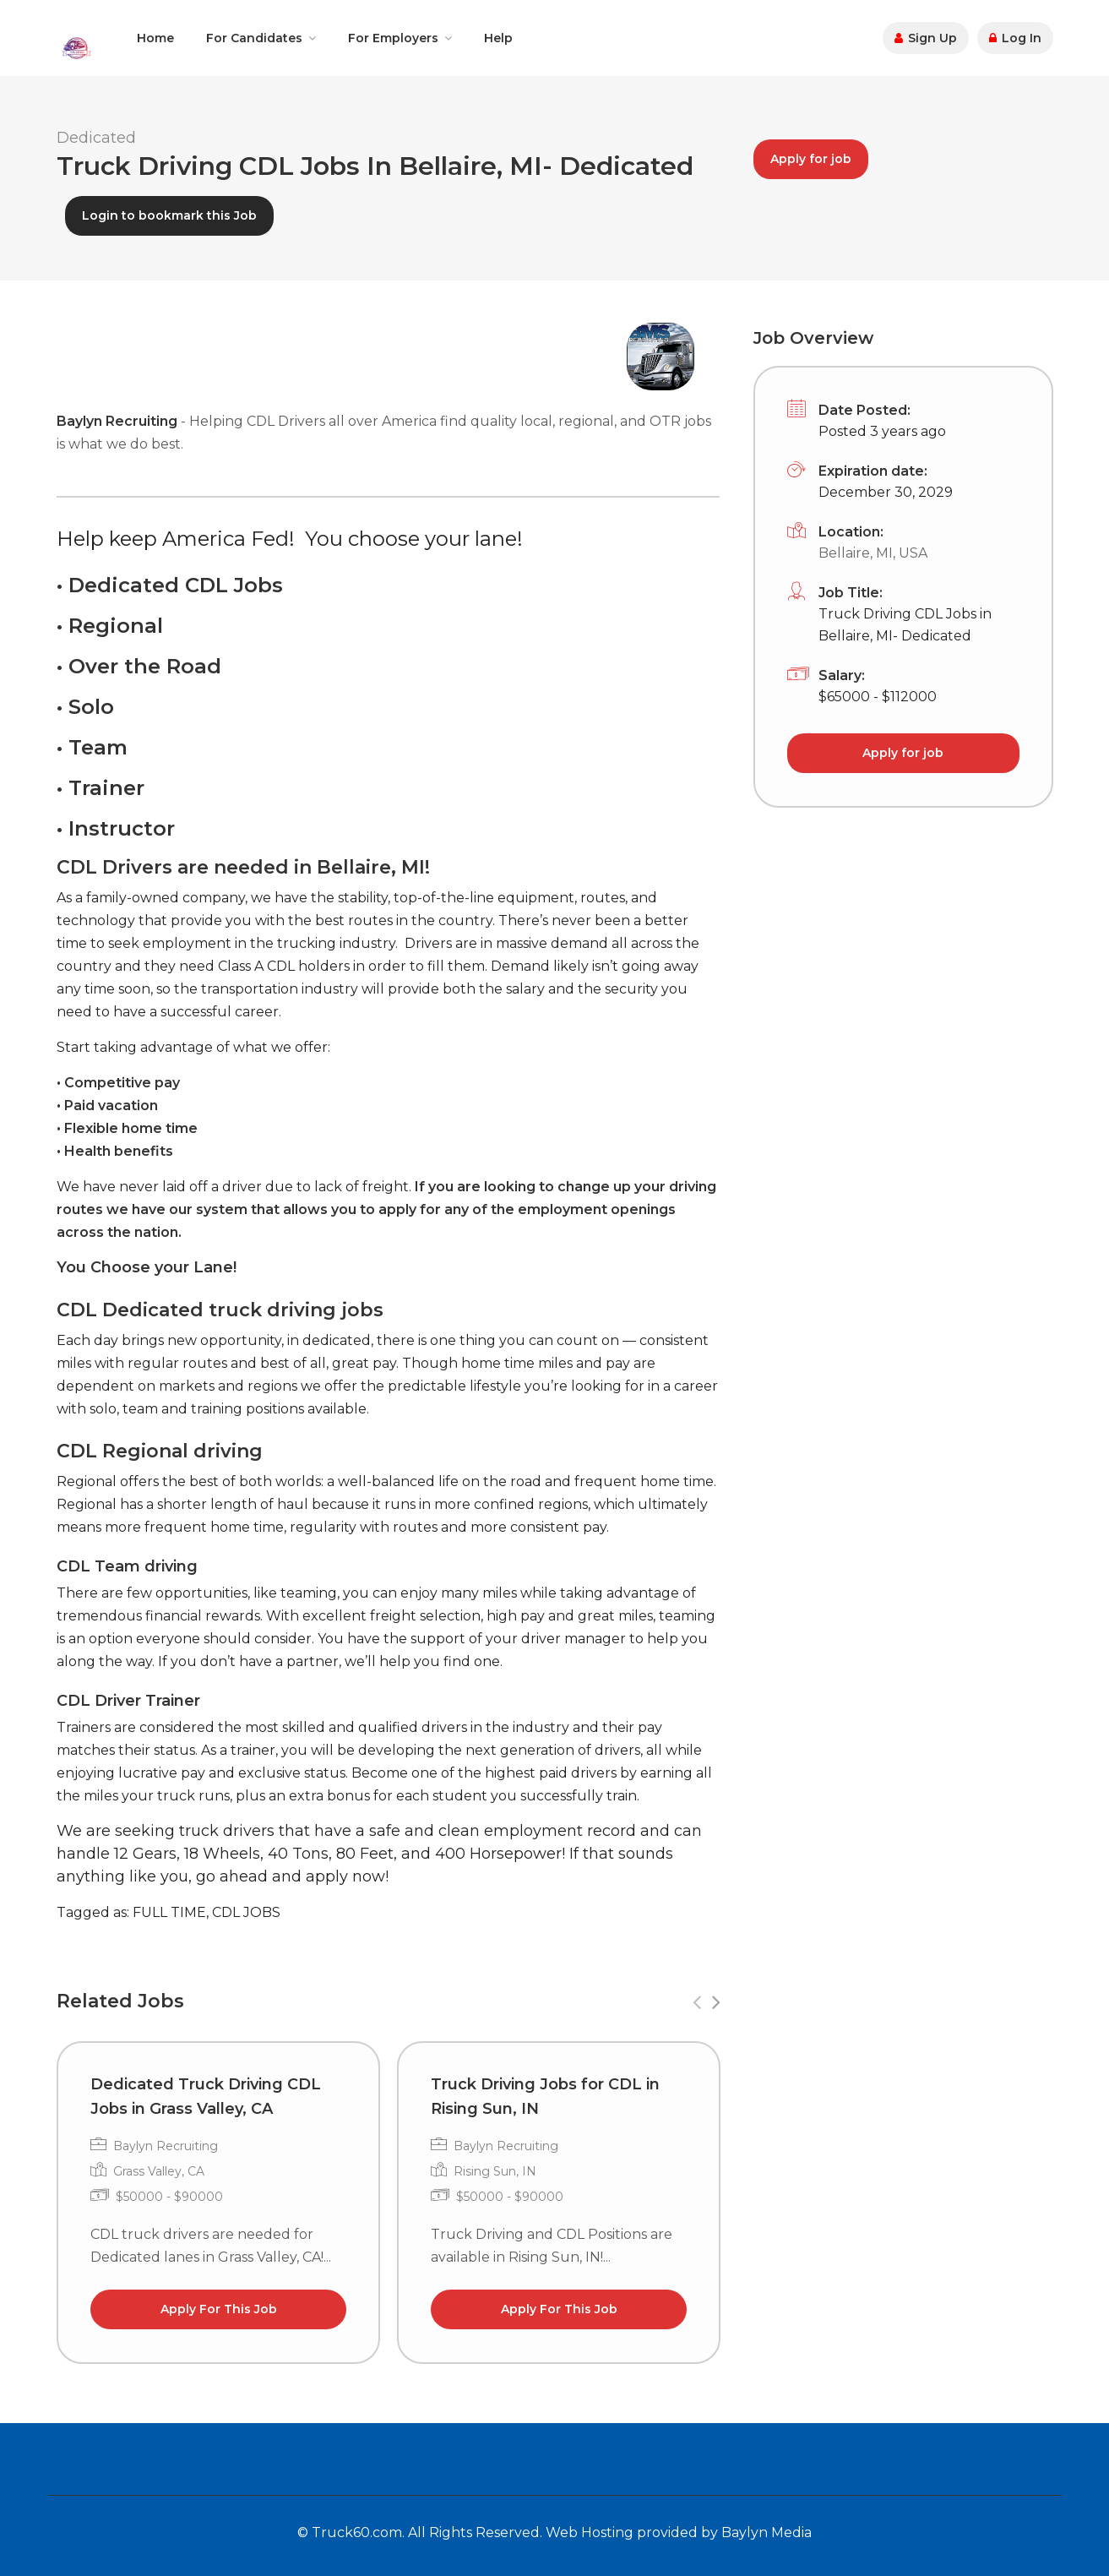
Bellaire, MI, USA (872, 553)
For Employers (393, 38)
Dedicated (96, 137)
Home (155, 38)
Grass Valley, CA (158, 2171)
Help (498, 38)
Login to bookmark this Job (169, 215)
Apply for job (810, 158)
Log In (1015, 38)
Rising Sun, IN (495, 2171)
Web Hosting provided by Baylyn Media (679, 2532)
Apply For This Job (218, 2309)
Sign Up (925, 38)
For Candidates (254, 38)
